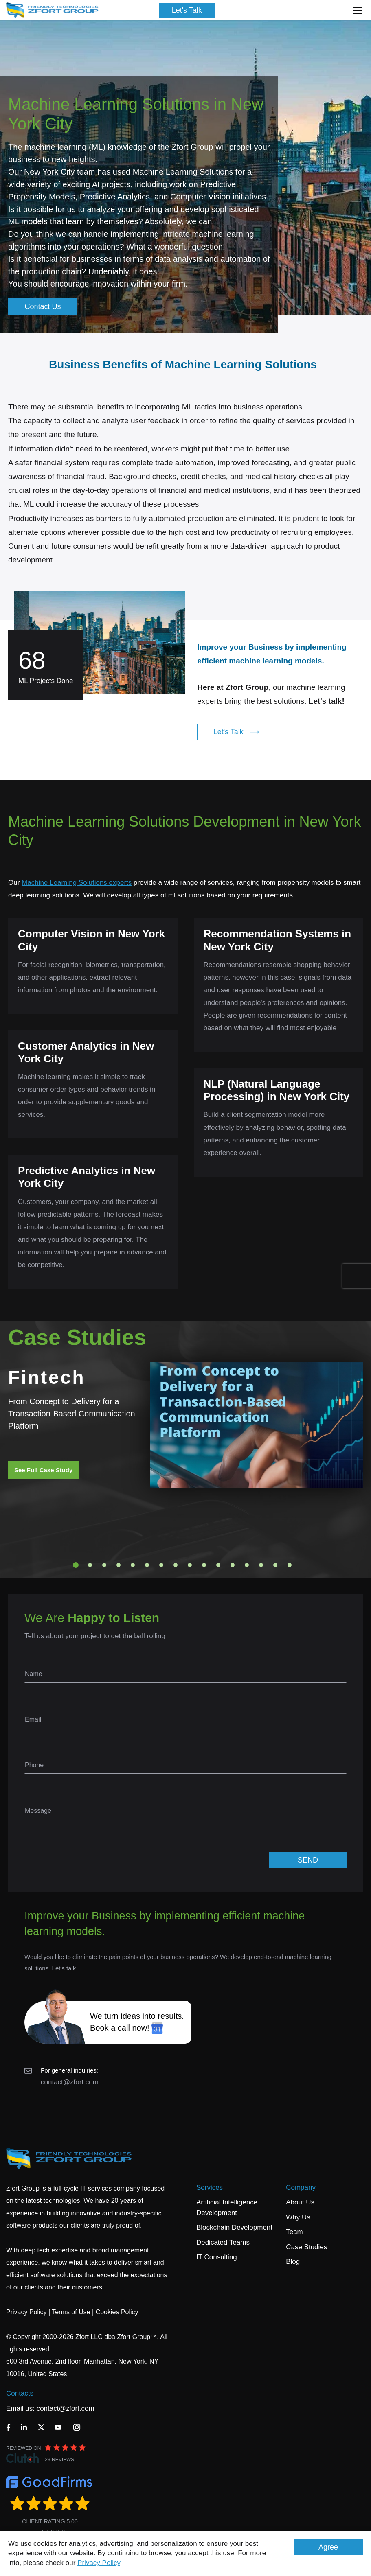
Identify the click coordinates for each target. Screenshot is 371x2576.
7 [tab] (161, 1565)
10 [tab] (204, 1565)
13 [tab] (247, 1565)
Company (301, 2187)
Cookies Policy (117, 2312)
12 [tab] (233, 1565)
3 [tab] (104, 1565)
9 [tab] (190, 1565)
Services (209, 2187)
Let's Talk (187, 10)
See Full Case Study (43, 1469)
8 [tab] (175, 1565)
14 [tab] (261, 1565)
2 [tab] (90, 1565)
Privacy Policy (98, 2563)
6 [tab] (147, 1565)
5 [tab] (133, 1565)
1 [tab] (76, 1565)
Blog (293, 2261)
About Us (300, 2202)
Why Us (298, 2217)
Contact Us (42, 306)
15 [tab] (275, 1565)
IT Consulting (216, 2257)
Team (294, 2232)
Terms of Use (71, 2312)
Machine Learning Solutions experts (77, 882)
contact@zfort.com (70, 2082)
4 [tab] (118, 1565)
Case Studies (306, 2247)
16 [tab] (290, 1565)
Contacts (19, 2393)
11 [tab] (218, 1565)
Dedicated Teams (223, 2242)
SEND (308, 1860)
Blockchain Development (234, 2227)
